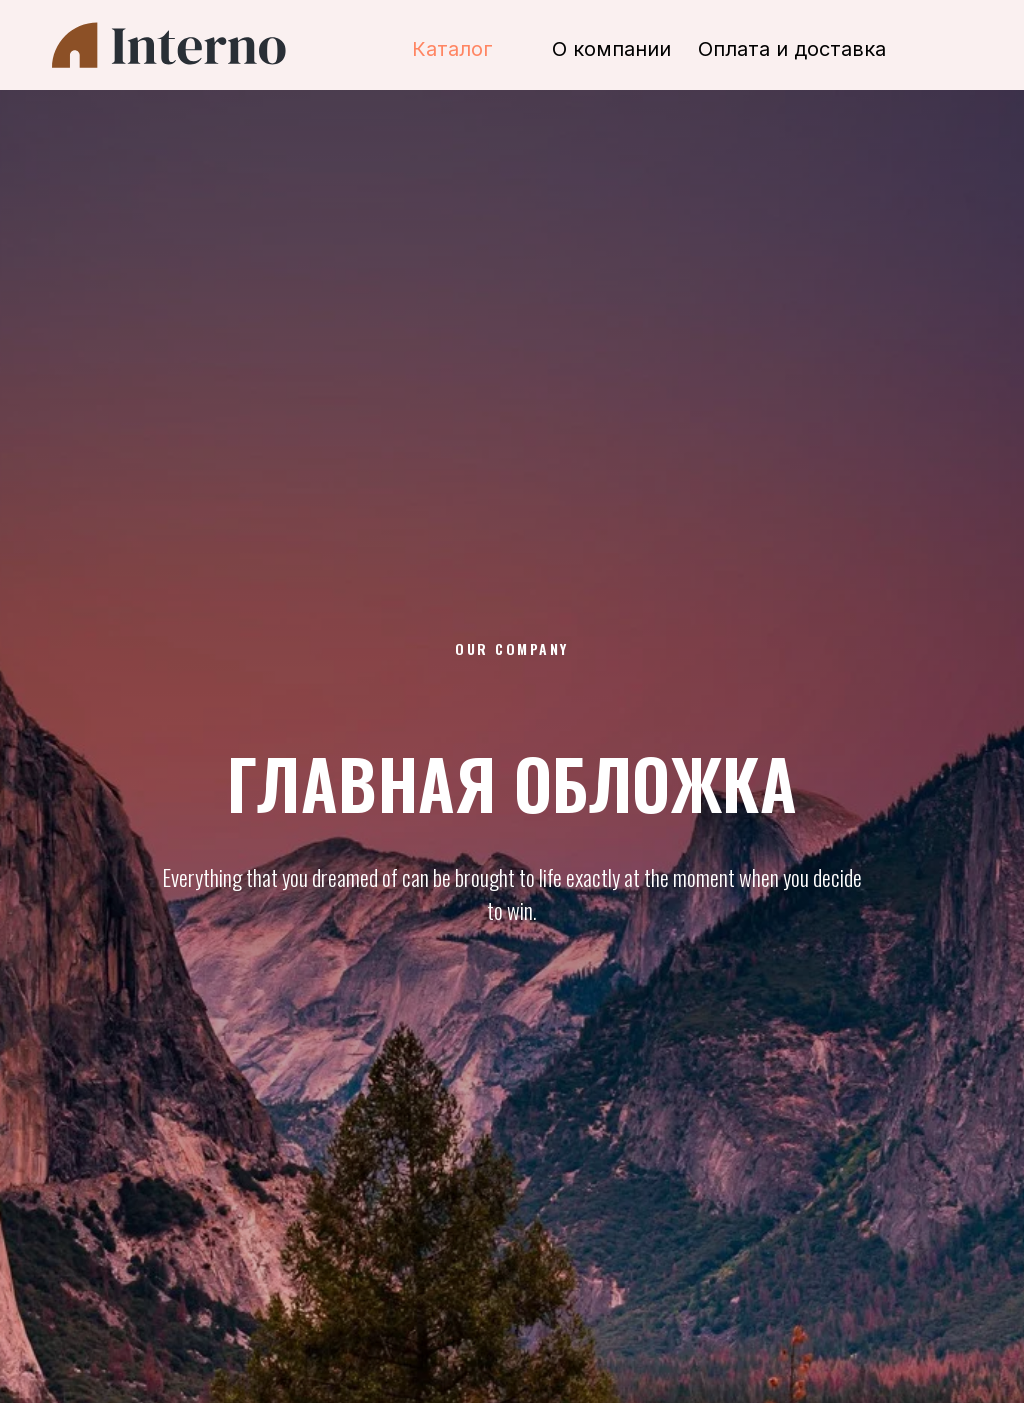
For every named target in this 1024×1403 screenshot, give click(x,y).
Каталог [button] (452, 49)
